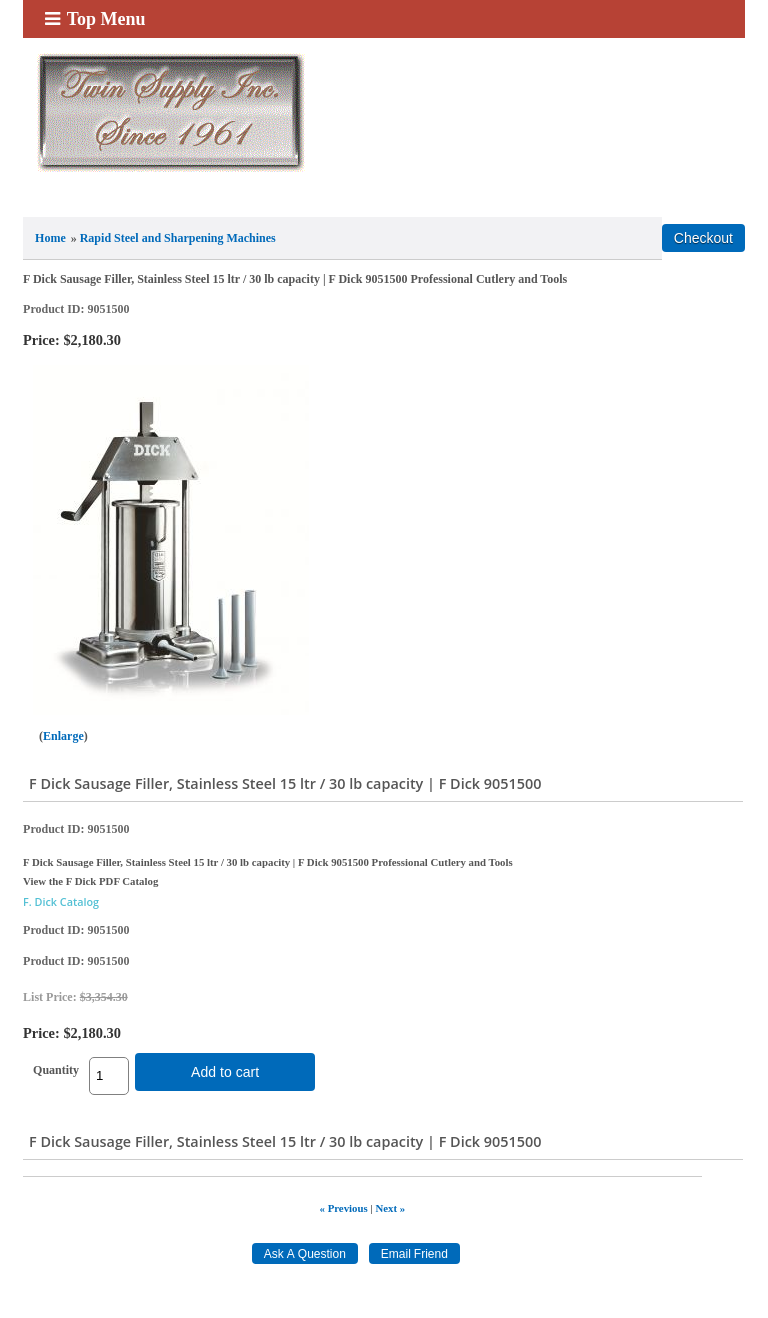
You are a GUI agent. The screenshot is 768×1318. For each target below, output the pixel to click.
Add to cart (225, 1072)
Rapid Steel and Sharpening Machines (178, 238)
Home (50, 238)
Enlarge (63, 736)
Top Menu (95, 19)
